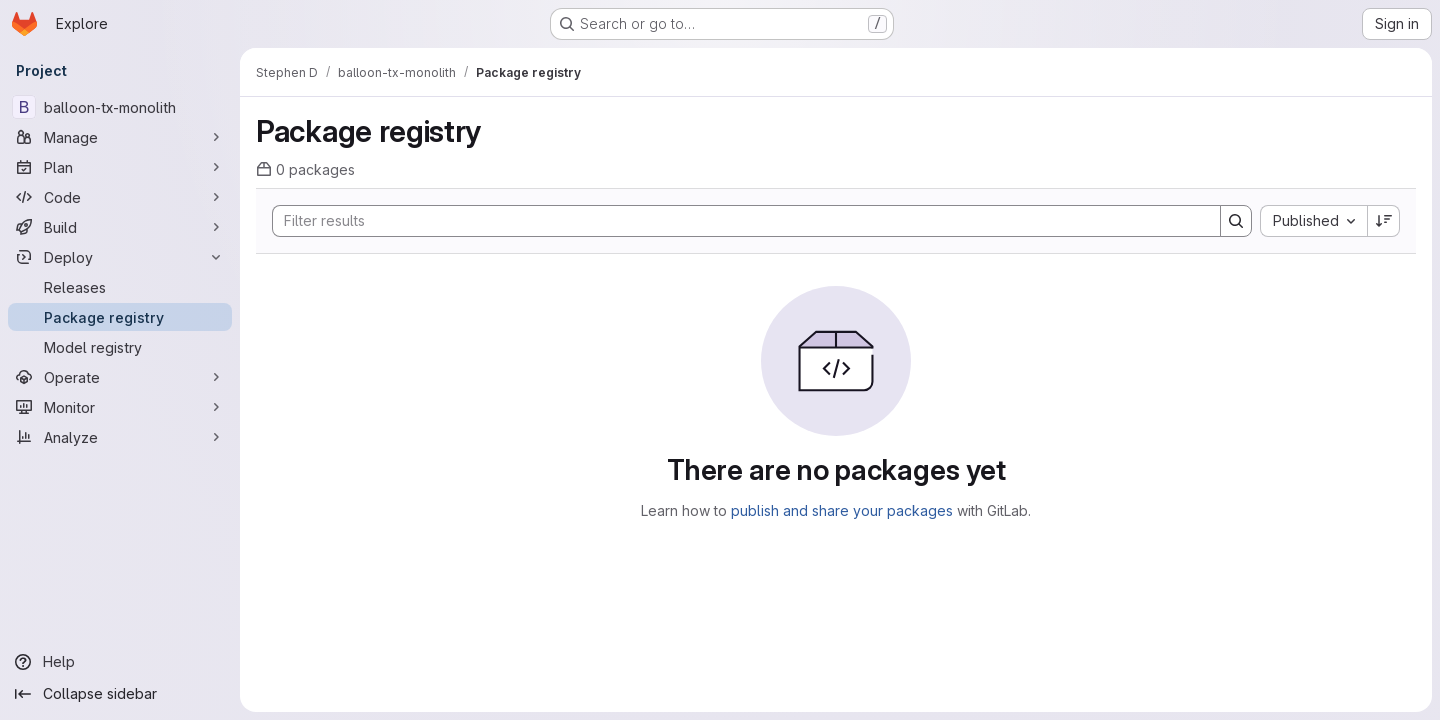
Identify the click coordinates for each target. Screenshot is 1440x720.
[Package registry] (120, 317)
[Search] (736, 221)
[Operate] (120, 377)
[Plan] (120, 167)
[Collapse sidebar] (120, 694)
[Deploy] (120, 257)
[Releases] (120, 287)
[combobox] (1313, 221)
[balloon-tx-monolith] (120, 107)
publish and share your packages (842, 510)
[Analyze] (120, 437)
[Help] (120, 662)
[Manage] (120, 137)
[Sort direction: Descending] (1384, 221)
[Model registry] (120, 347)
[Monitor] (120, 407)
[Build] (120, 227)
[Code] (120, 197)
